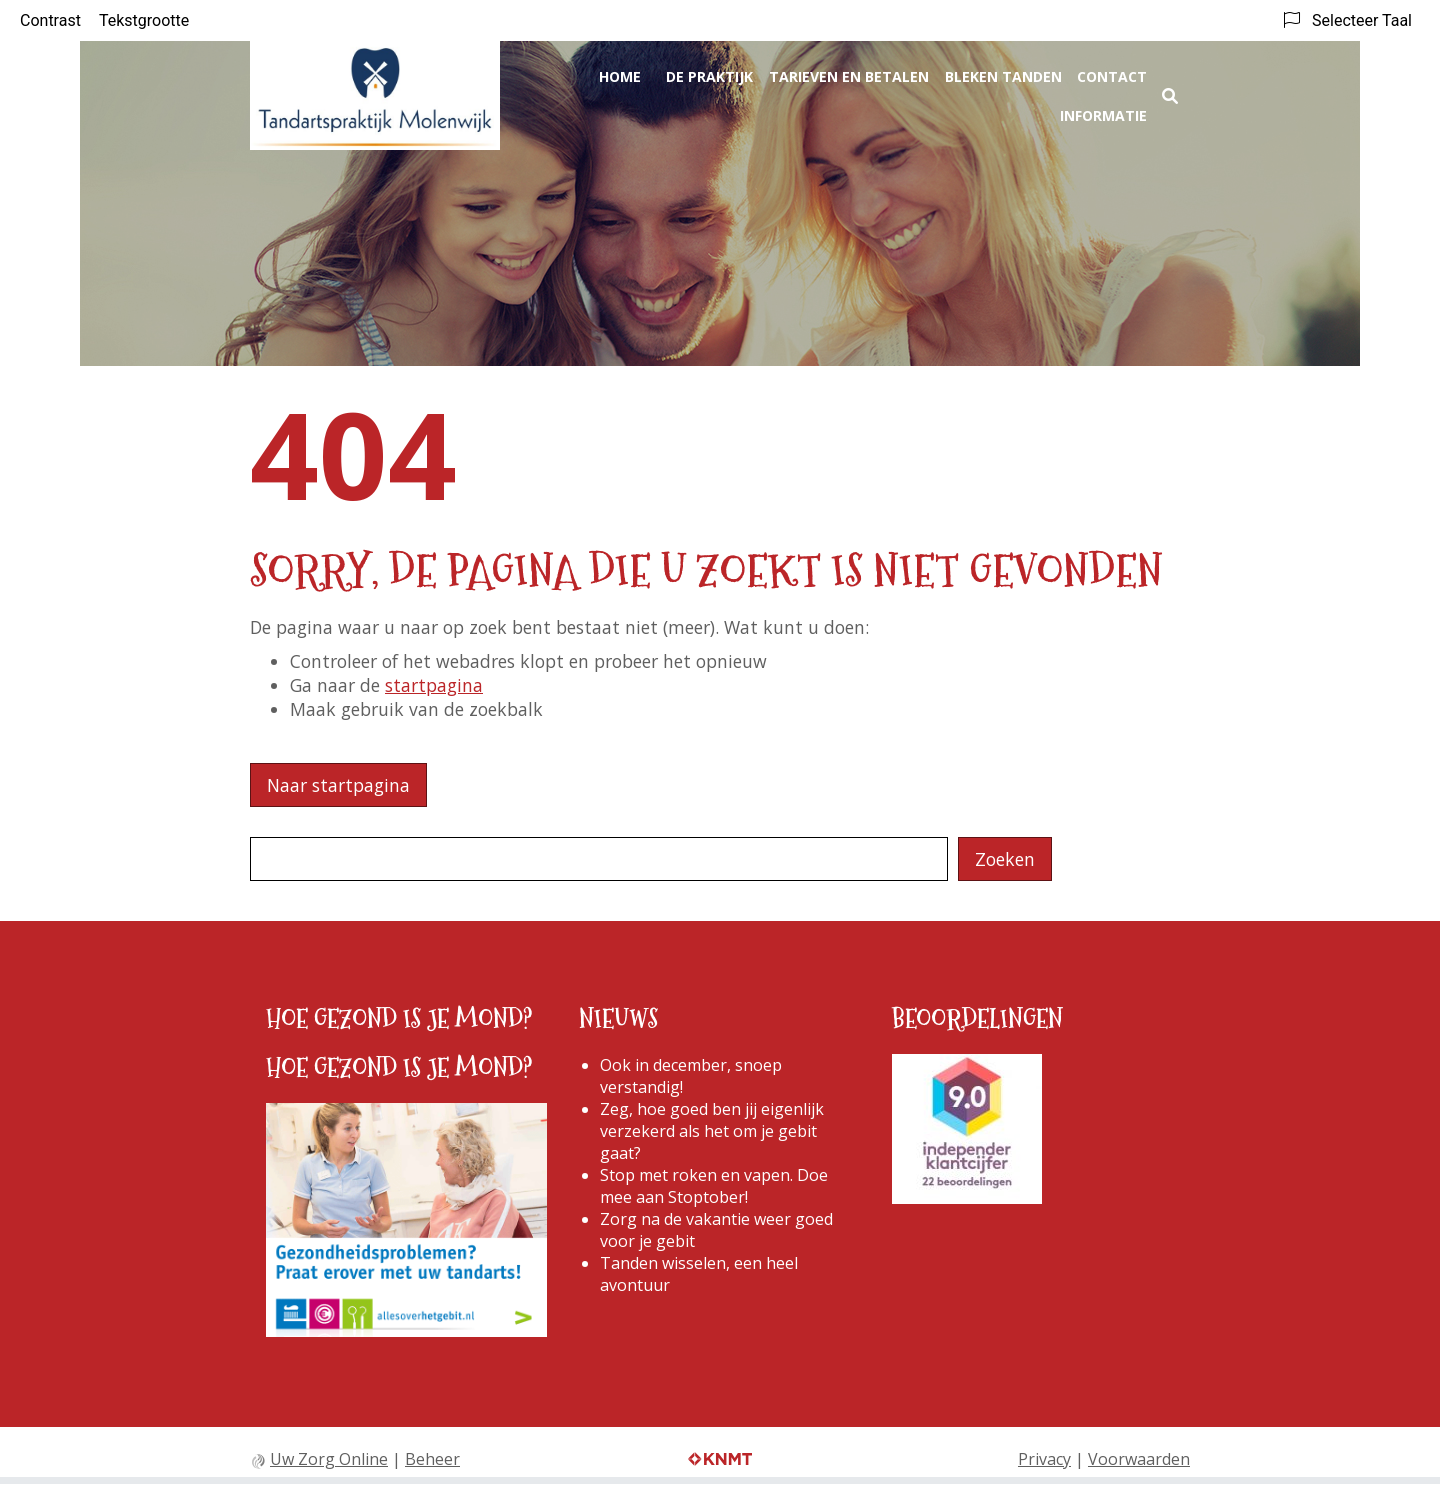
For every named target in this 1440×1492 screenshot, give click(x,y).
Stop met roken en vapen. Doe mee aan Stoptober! (714, 1186)
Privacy (1044, 1459)
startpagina (434, 685)
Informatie (1103, 115)
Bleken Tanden (1003, 76)
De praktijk (709, 76)
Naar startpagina (338, 785)
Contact (1112, 76)
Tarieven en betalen (849, 76)
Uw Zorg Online (329, 1459)
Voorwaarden (1139, 1459)
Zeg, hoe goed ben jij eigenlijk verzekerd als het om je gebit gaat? (712, 1131)
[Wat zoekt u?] (599, 859)
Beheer (432, 1459)
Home (620, 76)
